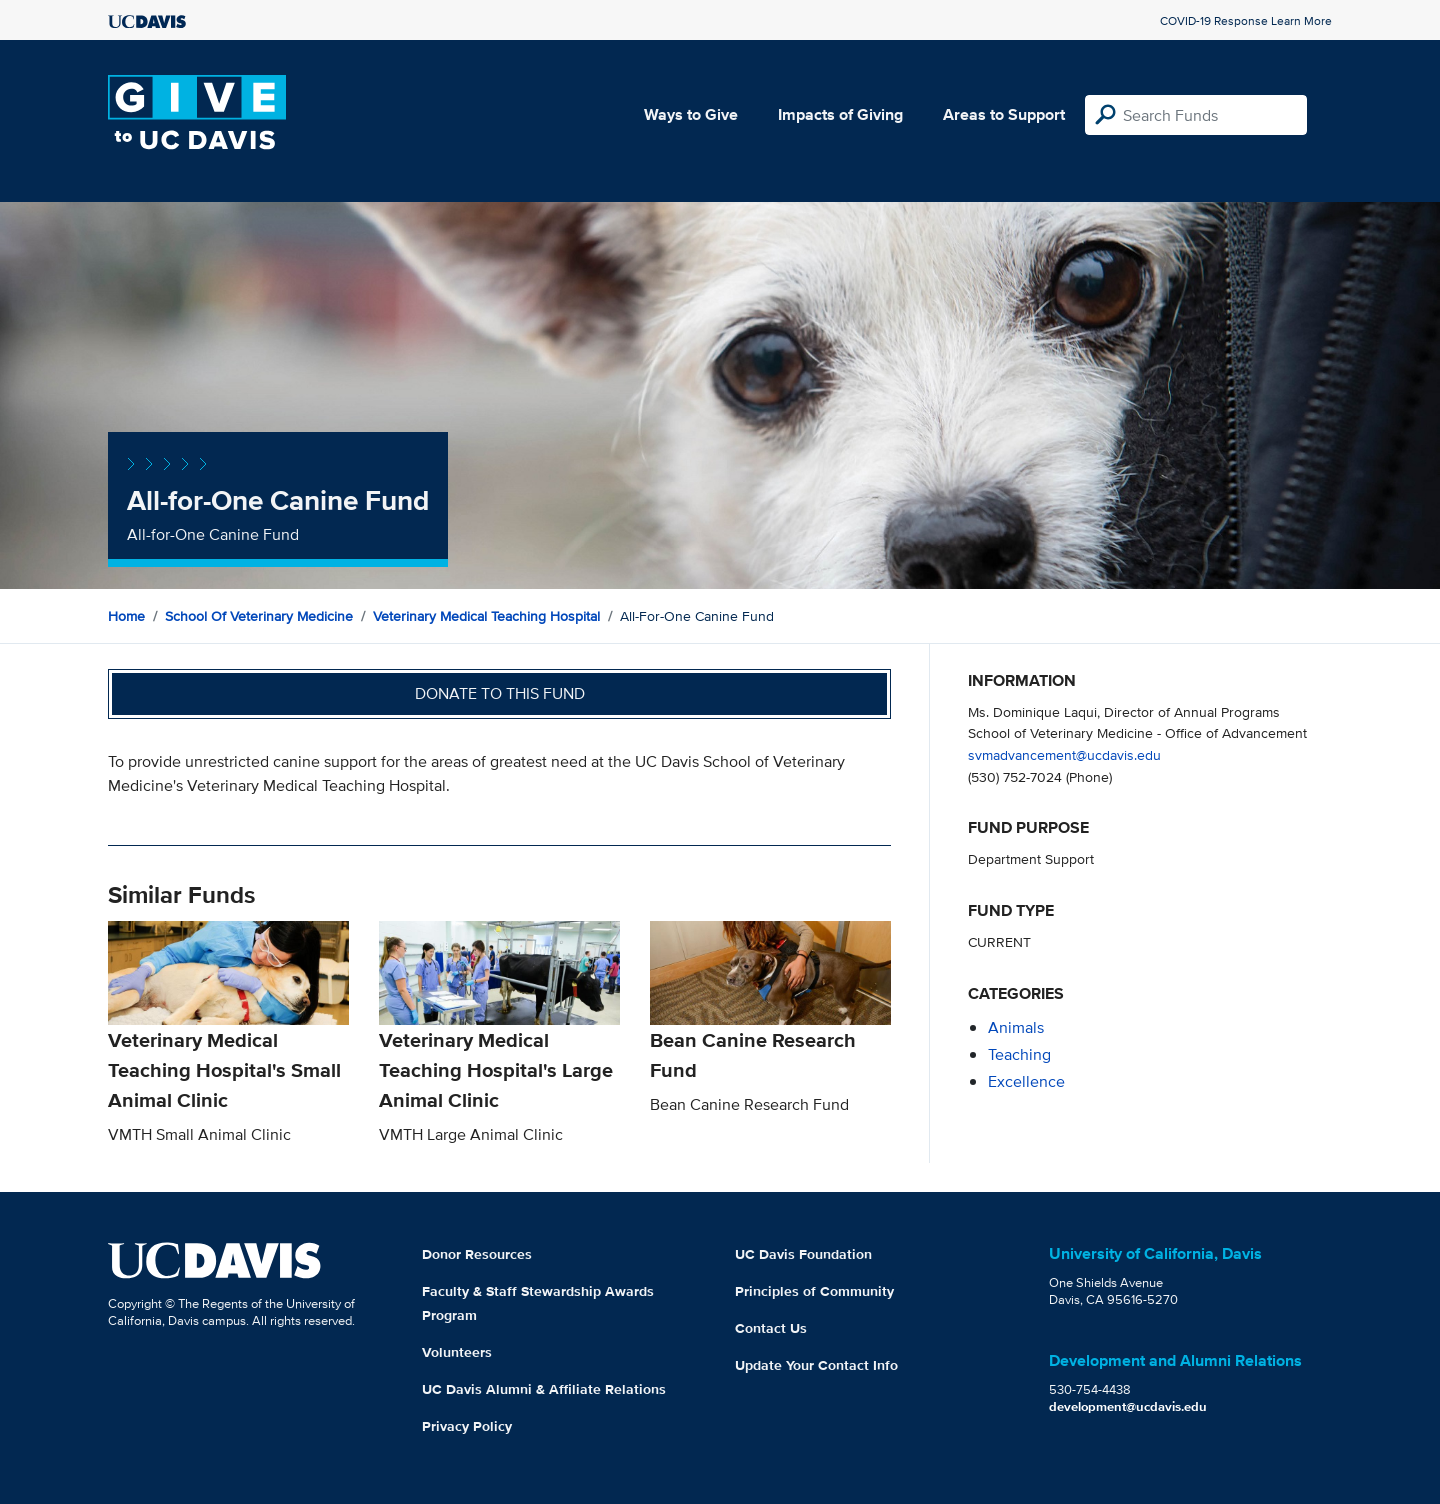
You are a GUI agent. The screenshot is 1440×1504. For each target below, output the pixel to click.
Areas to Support (1004, 114)
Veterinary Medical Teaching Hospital (486, 616)
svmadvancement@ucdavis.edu (1064, 754)
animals (1016, 1027)
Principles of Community (814, 1291)
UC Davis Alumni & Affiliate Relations (544, 1389)
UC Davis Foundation (803, 1254)
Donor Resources (477, 1254)
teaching (1019, 1054)
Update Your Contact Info (816, 1365)
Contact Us (771, 1328)
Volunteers (457, 1352)
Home (126, 616)
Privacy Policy (467, 1426)
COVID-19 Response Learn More (1246, 20)
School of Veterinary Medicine (259, 616)
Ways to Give (691, 114)
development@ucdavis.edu (1128, 1406)
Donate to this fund (500, 693)
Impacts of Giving (840, 114)
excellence (1026, 1081)
